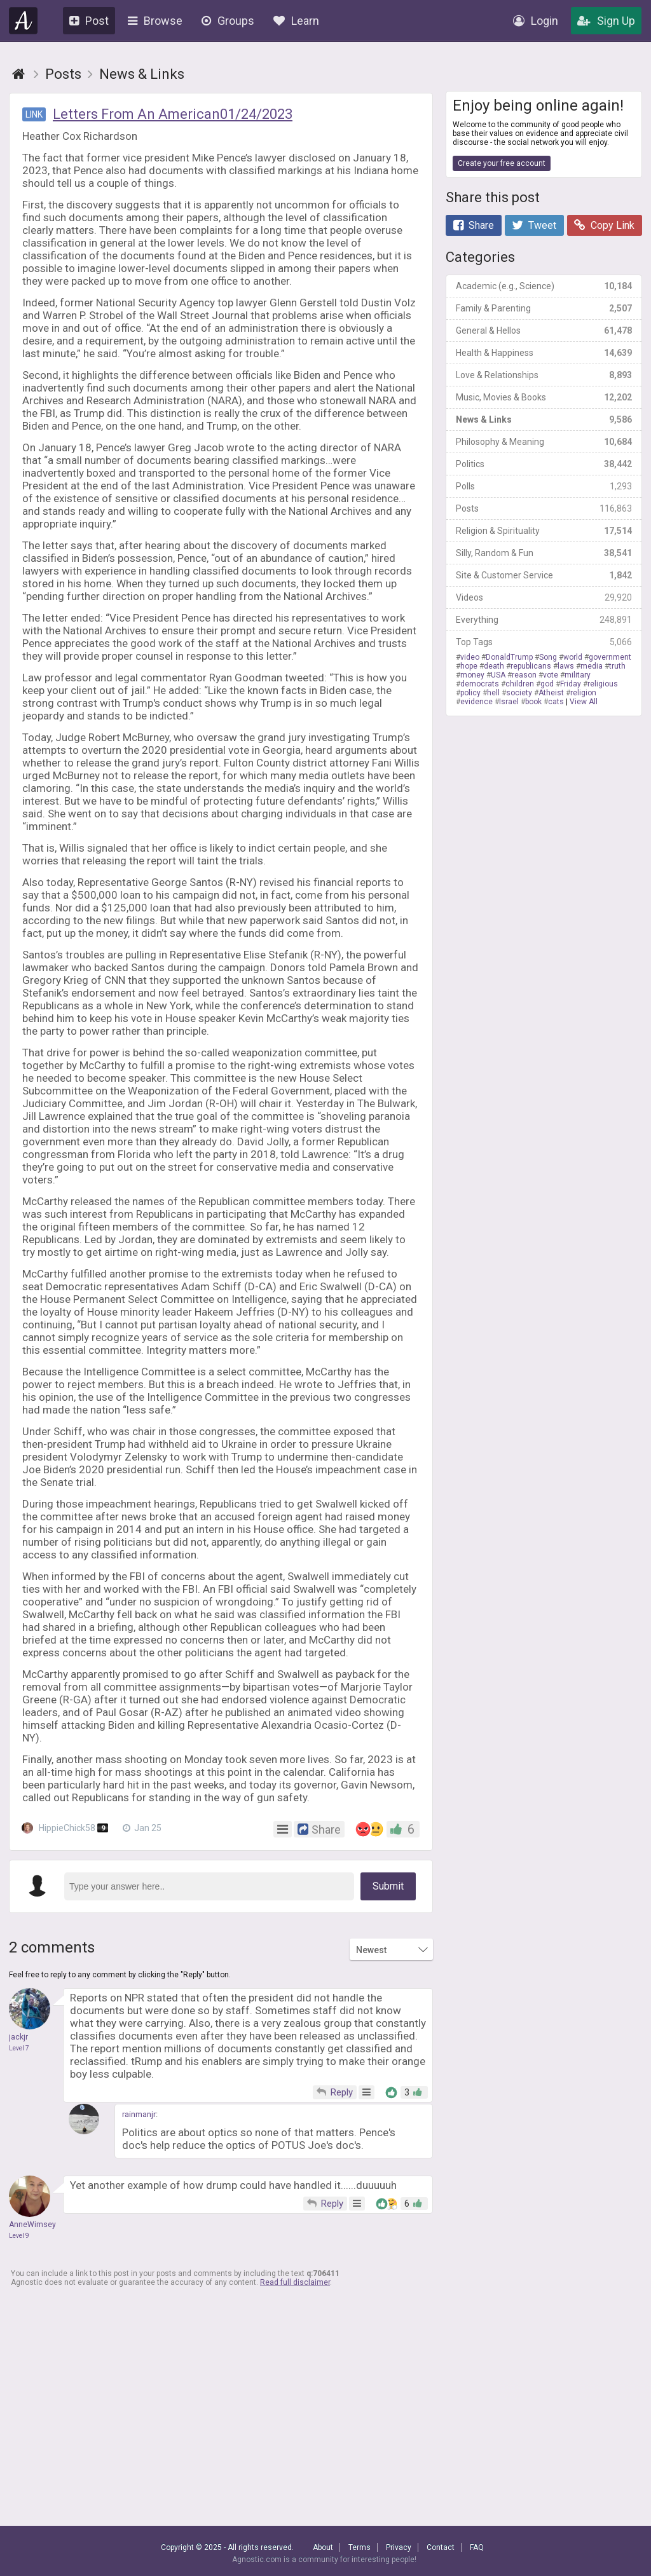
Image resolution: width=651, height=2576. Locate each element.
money (472, 675)
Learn (296, 20)
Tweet (534, 225)
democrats (479, 683)
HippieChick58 (66, 1828)
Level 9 (19, 2235)
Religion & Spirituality (544, 531)
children (519, 683)
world (572, 657)
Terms (359, 2547)
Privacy (398, 2547)
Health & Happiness (544, 353)
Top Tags (544, 642)
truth (617, 666)
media (591, 666)
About (323, 2547)
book (533, 701)
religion (583, 692)
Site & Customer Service (544, 575)
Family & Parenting (544, 308)
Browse (155, 20)
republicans (531, 666)
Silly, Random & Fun (544, 553)
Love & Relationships (544, 375)
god (547, 683)
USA (498, 675)
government (610, 657)
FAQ (477, 2547)
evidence (476, 701)
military (578, 675)
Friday (570, 683)
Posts (544, 508)
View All (584, 701)
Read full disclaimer (295, 2282)
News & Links (544, 419)
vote (550, 675)
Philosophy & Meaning (544, 442)
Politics (544, 464)
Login (535, 20)
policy (470, 692)
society (519, 692)
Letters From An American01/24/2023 (172, 114)
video (469, 657)
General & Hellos (544, 330)
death (494, 666)
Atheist (551, 692)
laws (566, 666)
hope (468, 666)
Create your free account (501, 163)
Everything (544, 620)
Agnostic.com (23, 20)
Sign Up (606, 20)
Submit (388, 1886)
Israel (509, 701)
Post (89, 20)
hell (493, 692)
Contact (441, 2547)
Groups (228, 20)
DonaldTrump (509, 657)
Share (473, 225)
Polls (544, 486)
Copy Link (604, 225)
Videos (544, 597)
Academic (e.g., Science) (544, 286)
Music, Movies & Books (544, 397)
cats (556, 701)
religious (602, 683)
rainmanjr (139, 2114)
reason (524, 675)
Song (548, 657)
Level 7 (19, 2048)
